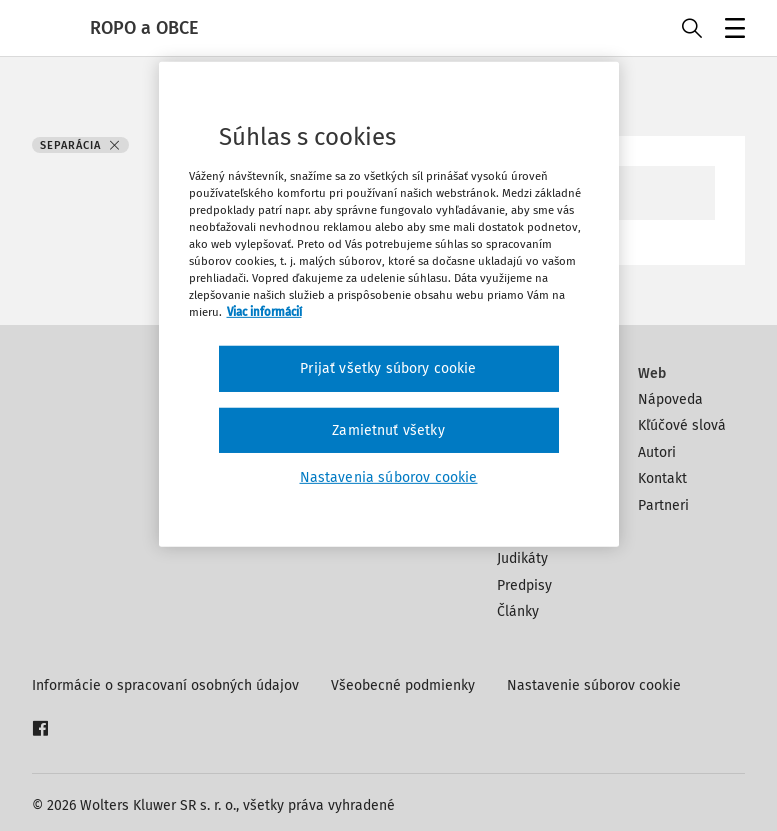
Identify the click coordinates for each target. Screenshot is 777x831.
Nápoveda (670, 399)
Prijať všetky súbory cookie (388, 368)
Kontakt (662, 478)
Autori (657, 452)
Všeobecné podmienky (403, 685)
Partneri (663, 505)
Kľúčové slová (682, 425)
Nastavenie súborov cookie (594, 685)
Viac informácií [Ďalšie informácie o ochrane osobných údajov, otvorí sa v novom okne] (264, 312)
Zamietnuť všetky (388, 430)
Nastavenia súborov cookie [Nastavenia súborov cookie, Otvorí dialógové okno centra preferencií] (389, 477)
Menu (731, 30)
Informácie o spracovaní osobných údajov (165, 685)
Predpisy (524, 585)
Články (518, 611)
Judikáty (522, 558)
